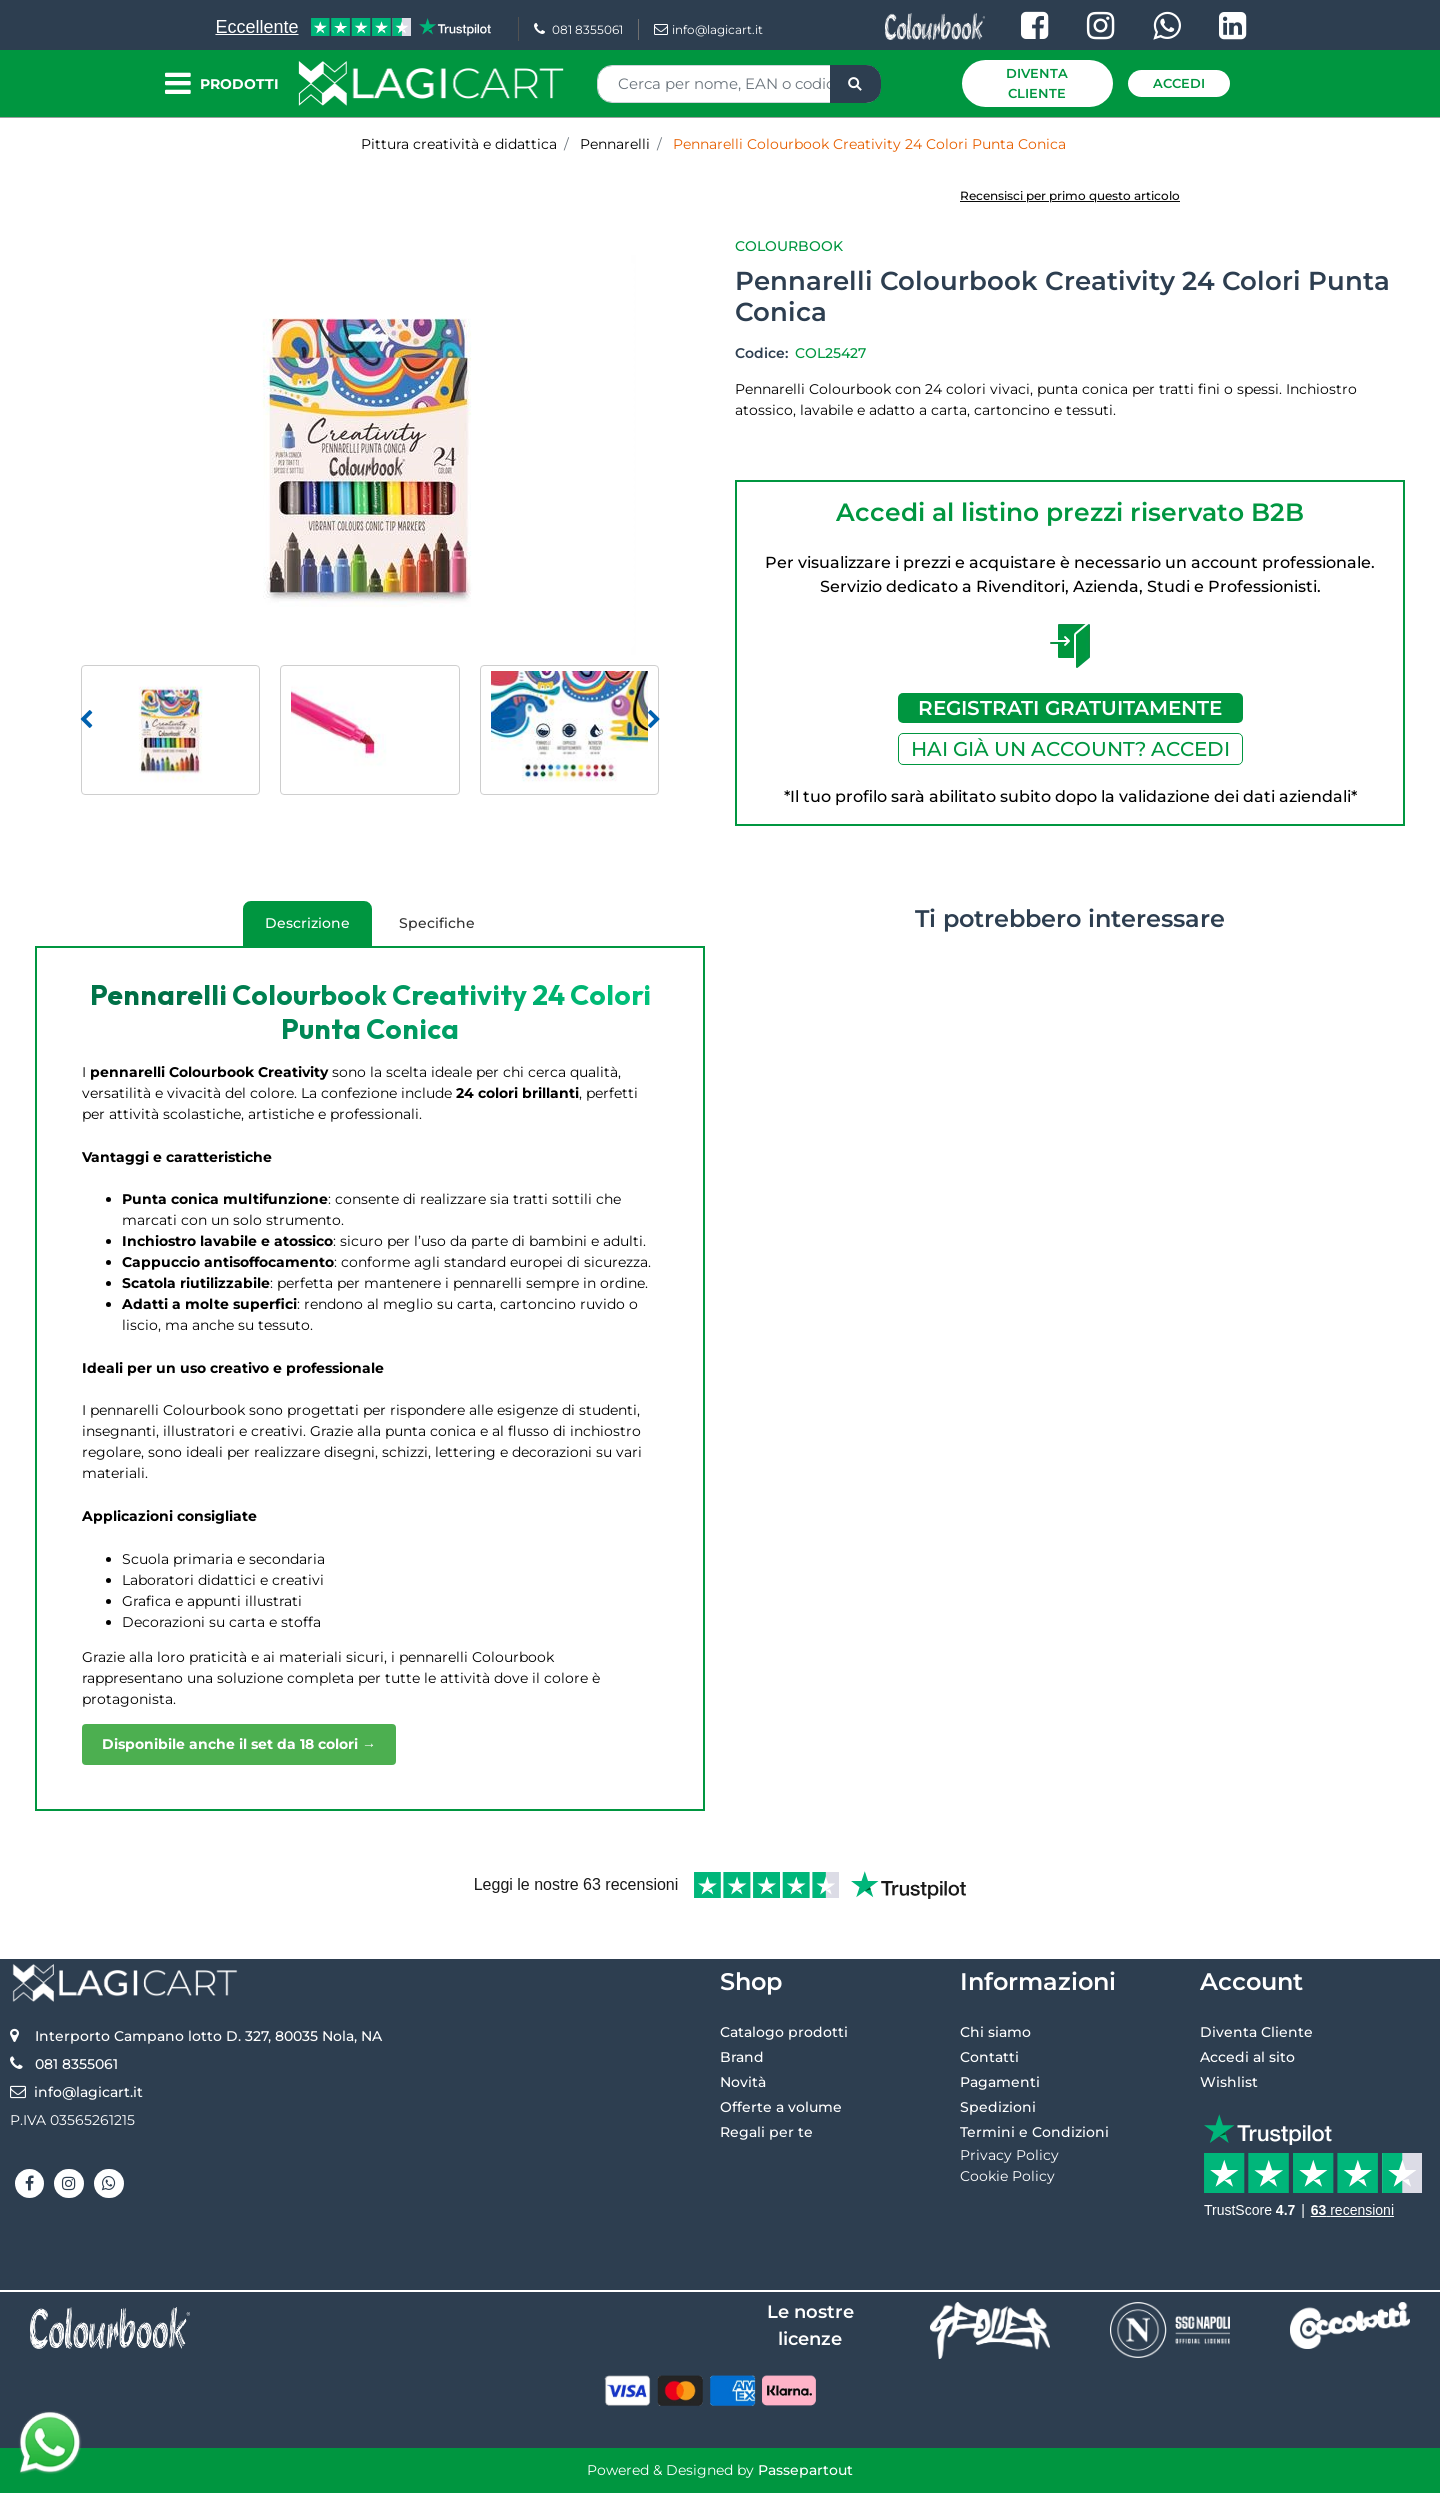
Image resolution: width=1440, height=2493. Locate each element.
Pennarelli (615, 144)
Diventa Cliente (1037, 83)
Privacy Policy (1009, 2155)
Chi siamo (995, 2032)
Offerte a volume (781, 2107)
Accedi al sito (1247, 2057)
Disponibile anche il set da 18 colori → (239, 1744)
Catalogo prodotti (784, 2032)
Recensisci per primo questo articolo (1070, 195)
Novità (743, 2082)
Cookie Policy (1007, 2176)
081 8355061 (578, 29)
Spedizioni (998, 2107)
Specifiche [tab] (437, 923)
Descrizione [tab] (296, 930)
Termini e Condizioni (1034, 2132)
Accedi (1179, 83)
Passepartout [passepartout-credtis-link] (805, 2470)
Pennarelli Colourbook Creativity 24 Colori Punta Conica (869, 144)
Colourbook (789, 246)
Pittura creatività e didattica (459, 144)
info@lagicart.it (708, 29)
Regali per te (766, 2132)
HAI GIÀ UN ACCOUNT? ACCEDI (1070, 749)
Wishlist (1229, 2082)
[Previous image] (86, 720)
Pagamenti (1000, 2082)
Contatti (989, 2057)
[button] (855, 84)
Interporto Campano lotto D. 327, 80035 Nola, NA (208, 2036)
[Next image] (654, 720)
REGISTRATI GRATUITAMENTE (1070, 708)
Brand (742, 2057)
